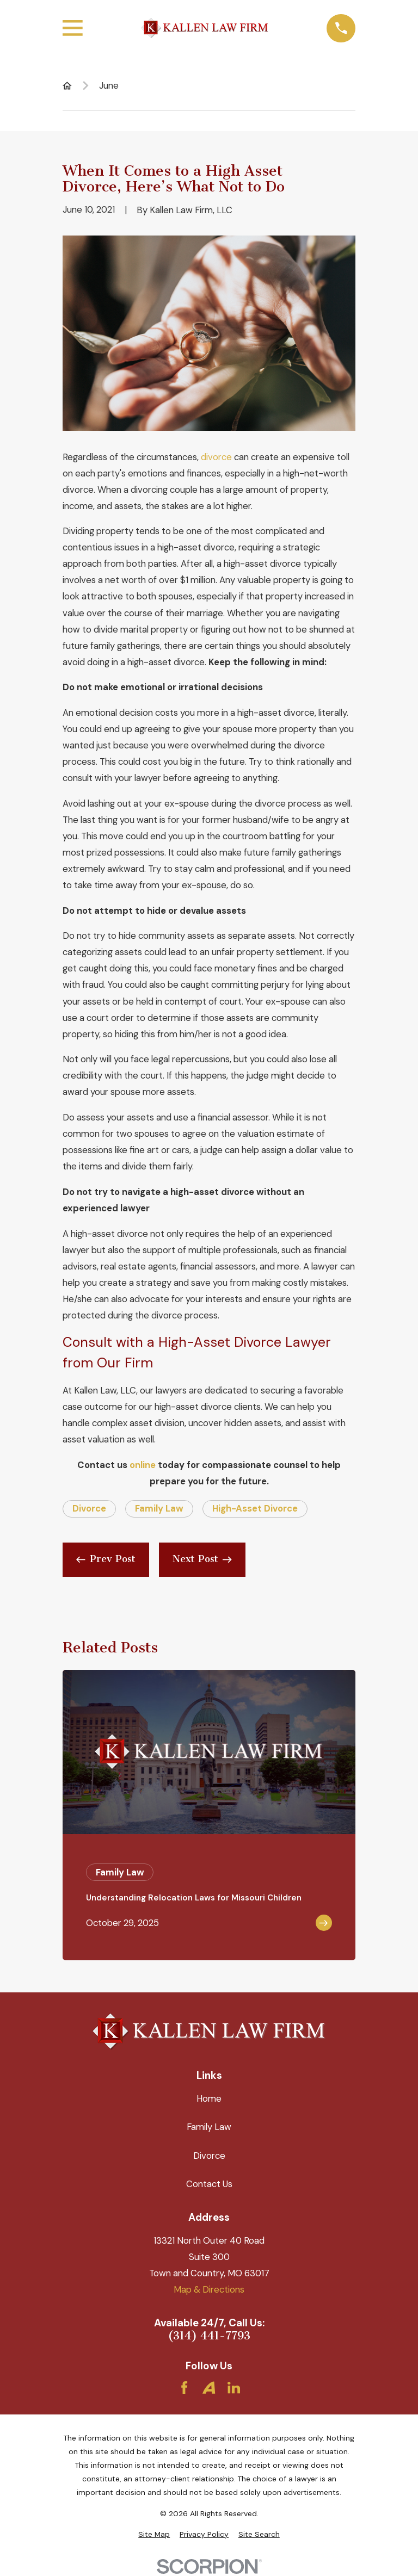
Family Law (159, 1508)
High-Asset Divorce (255, 1508)
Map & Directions (209, 2289)
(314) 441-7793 (209, 2336)
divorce (216, 457)
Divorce (89, 1508)
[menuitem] (154, 2534)
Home (209, 2098)
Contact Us (209, 2184)
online (143, 1465)
